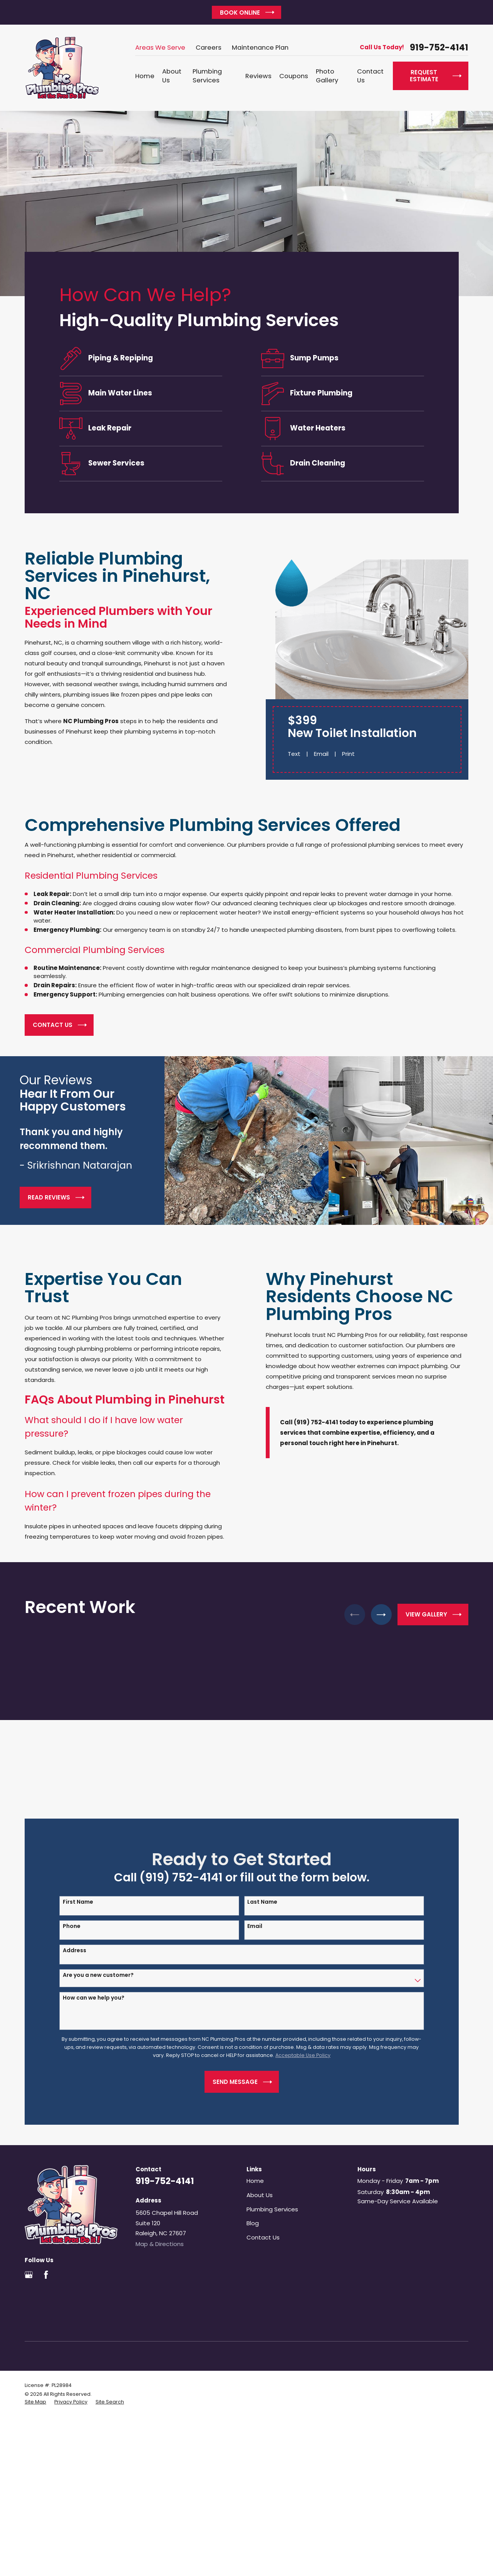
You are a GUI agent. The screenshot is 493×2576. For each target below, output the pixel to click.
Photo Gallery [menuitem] (327, 76)
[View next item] (381, 1614)
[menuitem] (35, 2401)
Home (255, 2181)
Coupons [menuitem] (293, 76)
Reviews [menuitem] (258, 76)
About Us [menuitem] (171, 76)
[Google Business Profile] (29, 2275)
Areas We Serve (160, 47)
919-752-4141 (439, 47)
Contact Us (263, 2237)
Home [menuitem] (144, 76)
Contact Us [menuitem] (370, 76)
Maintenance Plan (260, 47)
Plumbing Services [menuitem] (207, 76)
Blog (252, 2223)
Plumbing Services (272, 2209)
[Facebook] (46, 2275)
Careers (208, 47)
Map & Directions (160, 2244)
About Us (259, 2195)
